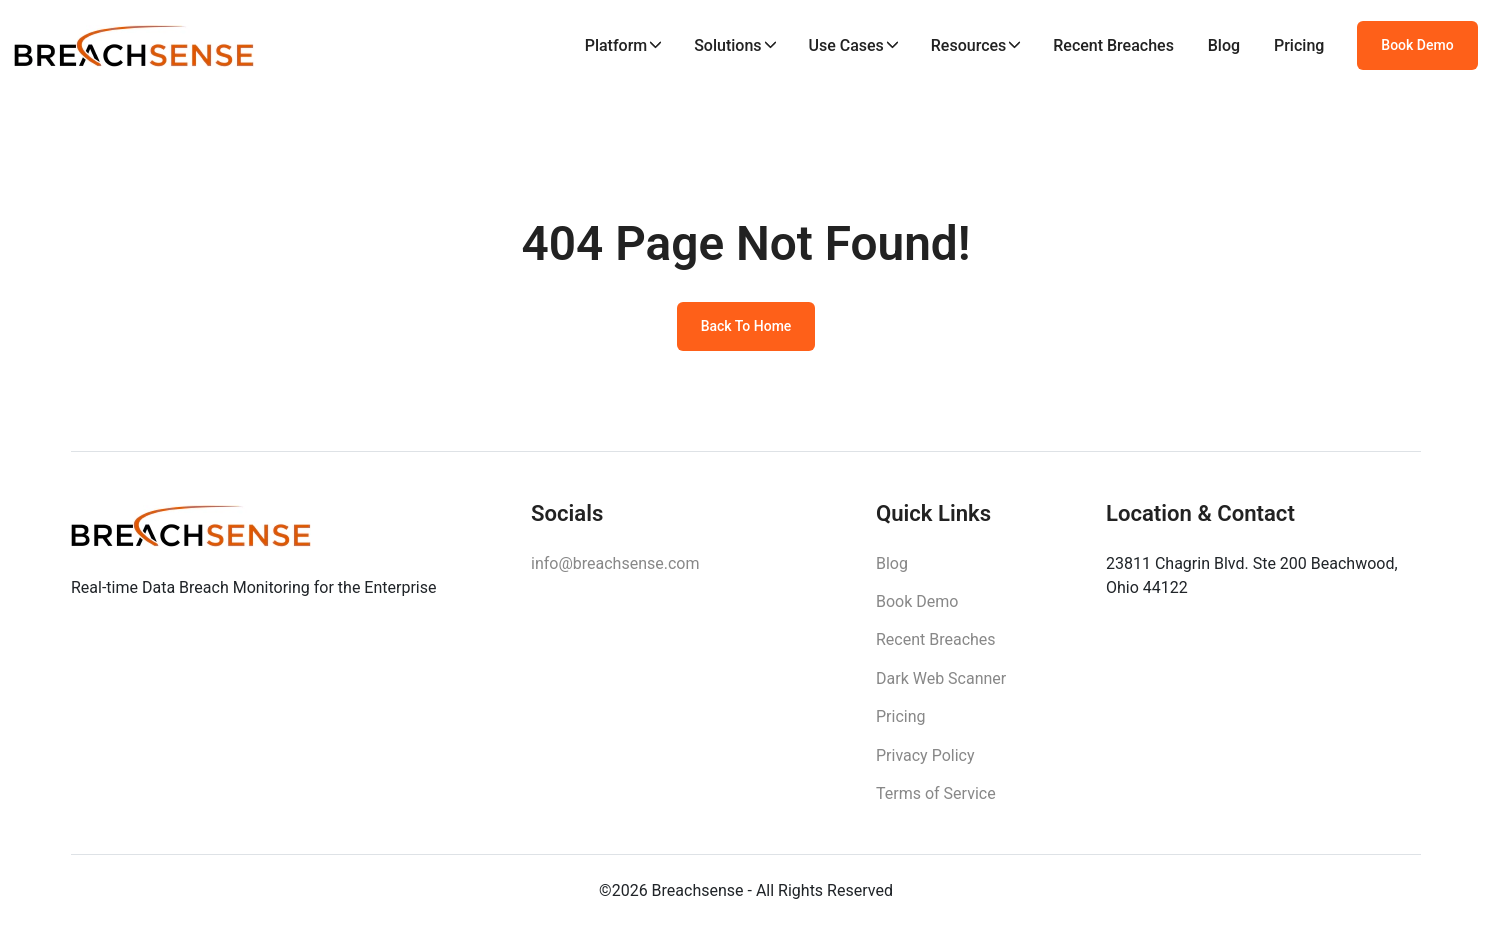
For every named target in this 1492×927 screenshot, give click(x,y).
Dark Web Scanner (941, 678)
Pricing (1299, 45)
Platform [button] (616, 45)
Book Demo (1417, 45)
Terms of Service (936, 793)
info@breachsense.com (615, 563)
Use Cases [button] (845, 45)
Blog (1224, 45)
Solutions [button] (727, 45)
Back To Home (746, 326)
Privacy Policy (925, 755)
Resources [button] (969, 45)
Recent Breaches (1113, 45)
